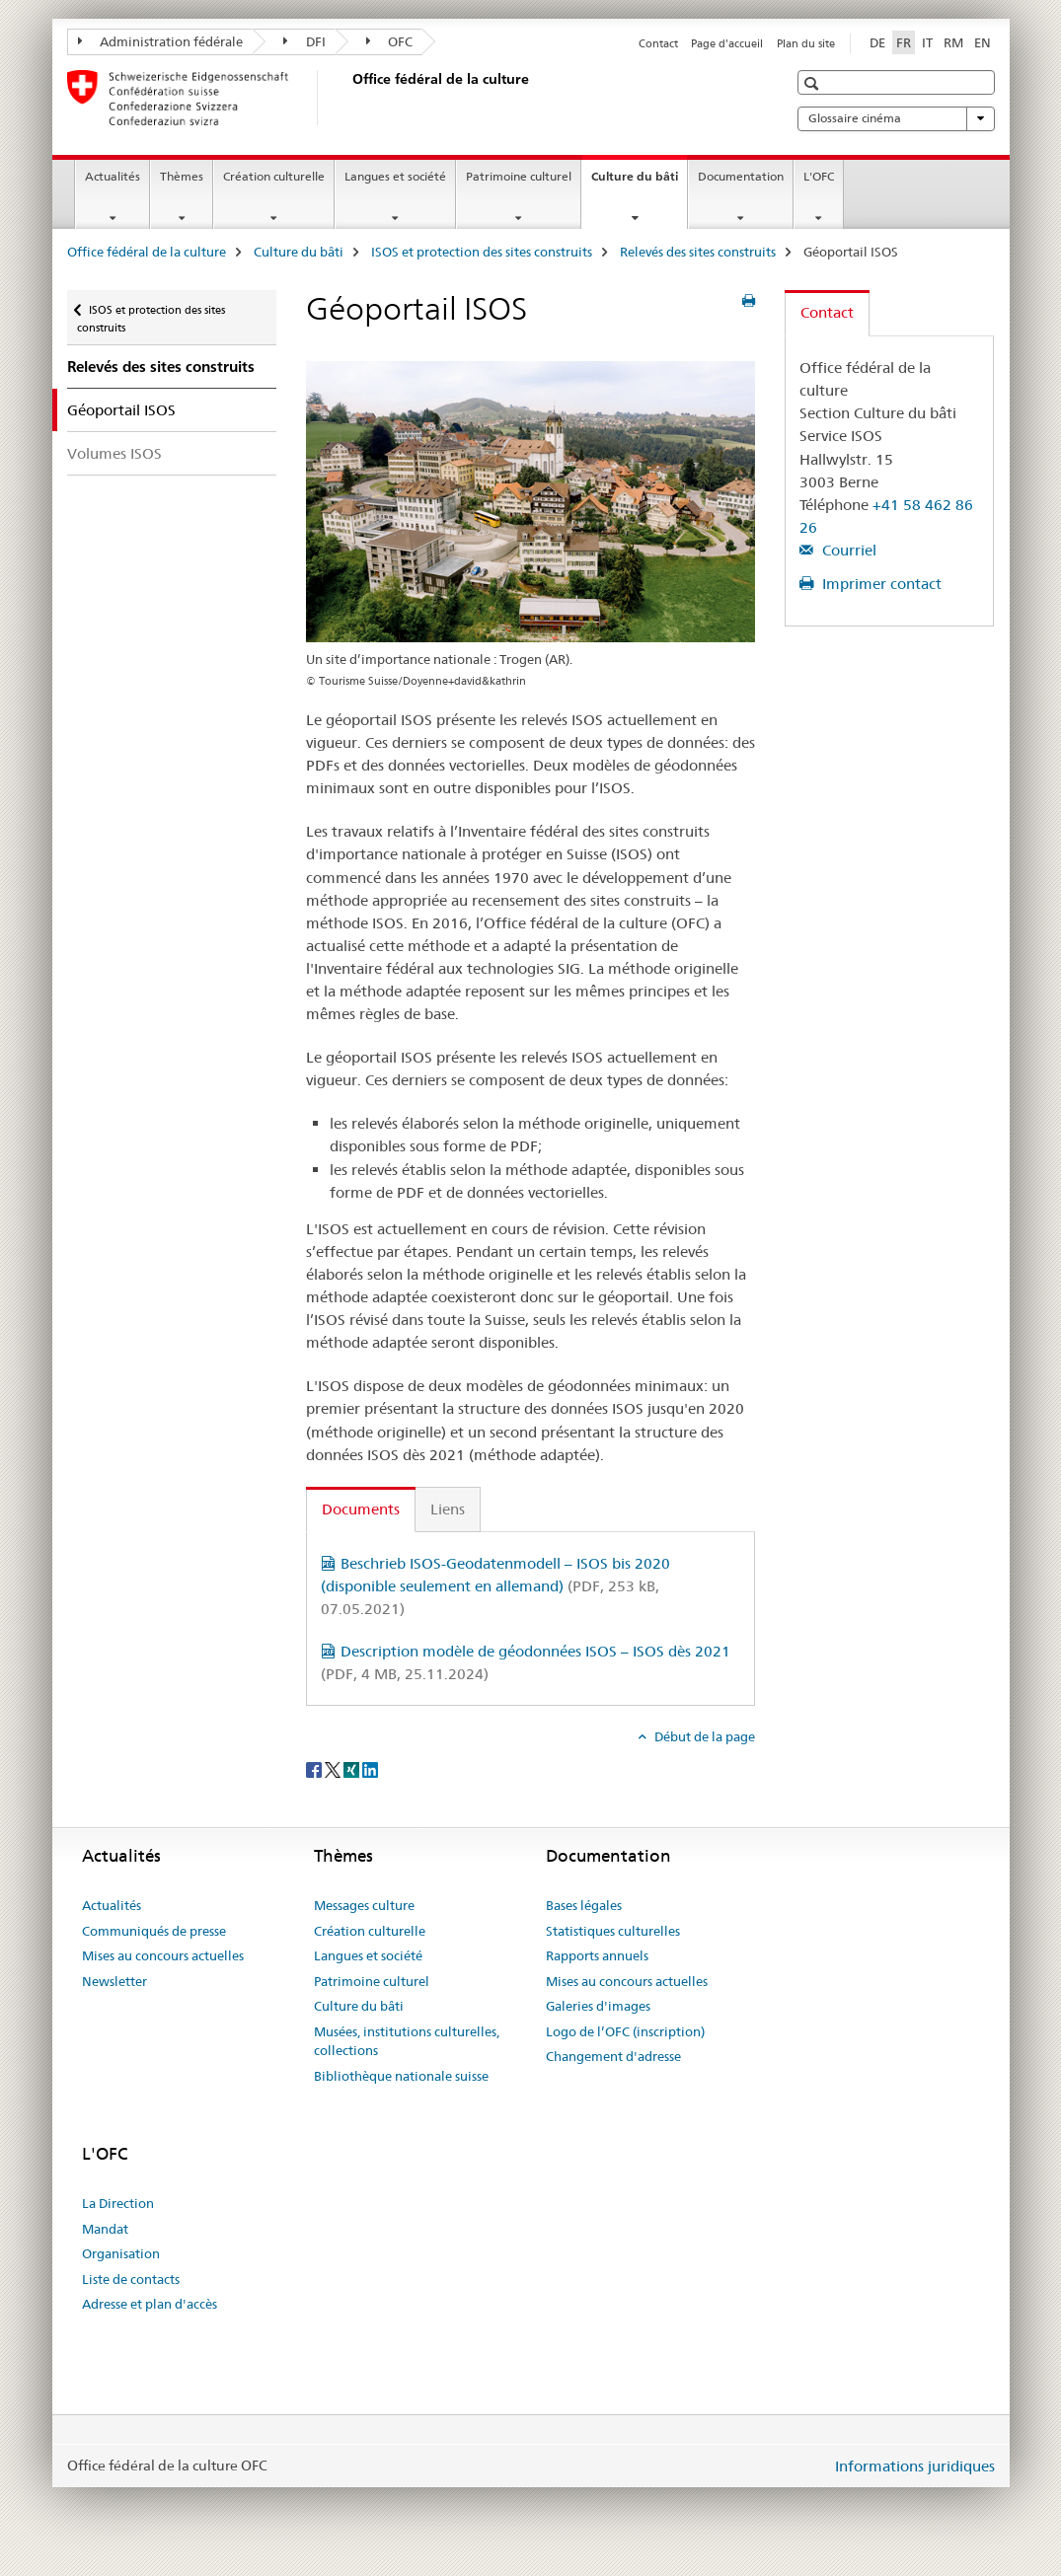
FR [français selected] (903, 42)
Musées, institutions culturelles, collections (406, 2041)
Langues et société (395, 176)
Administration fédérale (161, 41)
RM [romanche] (953, 42)
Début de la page (703, 1736)
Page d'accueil (727, 43)
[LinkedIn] (370, 1769)
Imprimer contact (880, 583)
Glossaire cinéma (896, 118)
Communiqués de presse (154, 1931)
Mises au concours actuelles (163, 1955)
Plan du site (806, 43)
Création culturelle (274, 176)
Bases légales (584, 1905)
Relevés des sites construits (698, 251)
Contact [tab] (827, 312)
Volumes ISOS (114, 453)
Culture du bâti (639, 182)
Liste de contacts (131, 2279)
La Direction (118, 2203)
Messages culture (364, 1905)
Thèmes (181, 176)
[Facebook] (315, 1769)
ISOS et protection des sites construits (481, 251)
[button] (813, 83)
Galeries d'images (598, 2006)
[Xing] (352, 1769)
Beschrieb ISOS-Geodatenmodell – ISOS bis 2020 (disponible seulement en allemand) (495, 1586)
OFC (390, 41)
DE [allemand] (877, 42)
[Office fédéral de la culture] (348, 97)
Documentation (741, 176)
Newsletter (114, 1981)
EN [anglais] (982, 42)
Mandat (105, 2229)
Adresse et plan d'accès (149, 2304)
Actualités (112, 176)
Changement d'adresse (613, 2056)
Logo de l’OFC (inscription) (625, 2031)
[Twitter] (334, 1769)
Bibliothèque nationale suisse (401, 2076)
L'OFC (818, 176)
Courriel (847, 550)
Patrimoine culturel (518, 176)
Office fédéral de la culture (146, 251)
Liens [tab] (447, 1509)
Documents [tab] (361, 1509)
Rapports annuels (597, 1955)
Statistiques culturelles (613, 1931)
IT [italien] (927, 42)
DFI (304, 41)
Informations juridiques (915, 2466)
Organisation (121, 2253)
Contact (658, 43)
